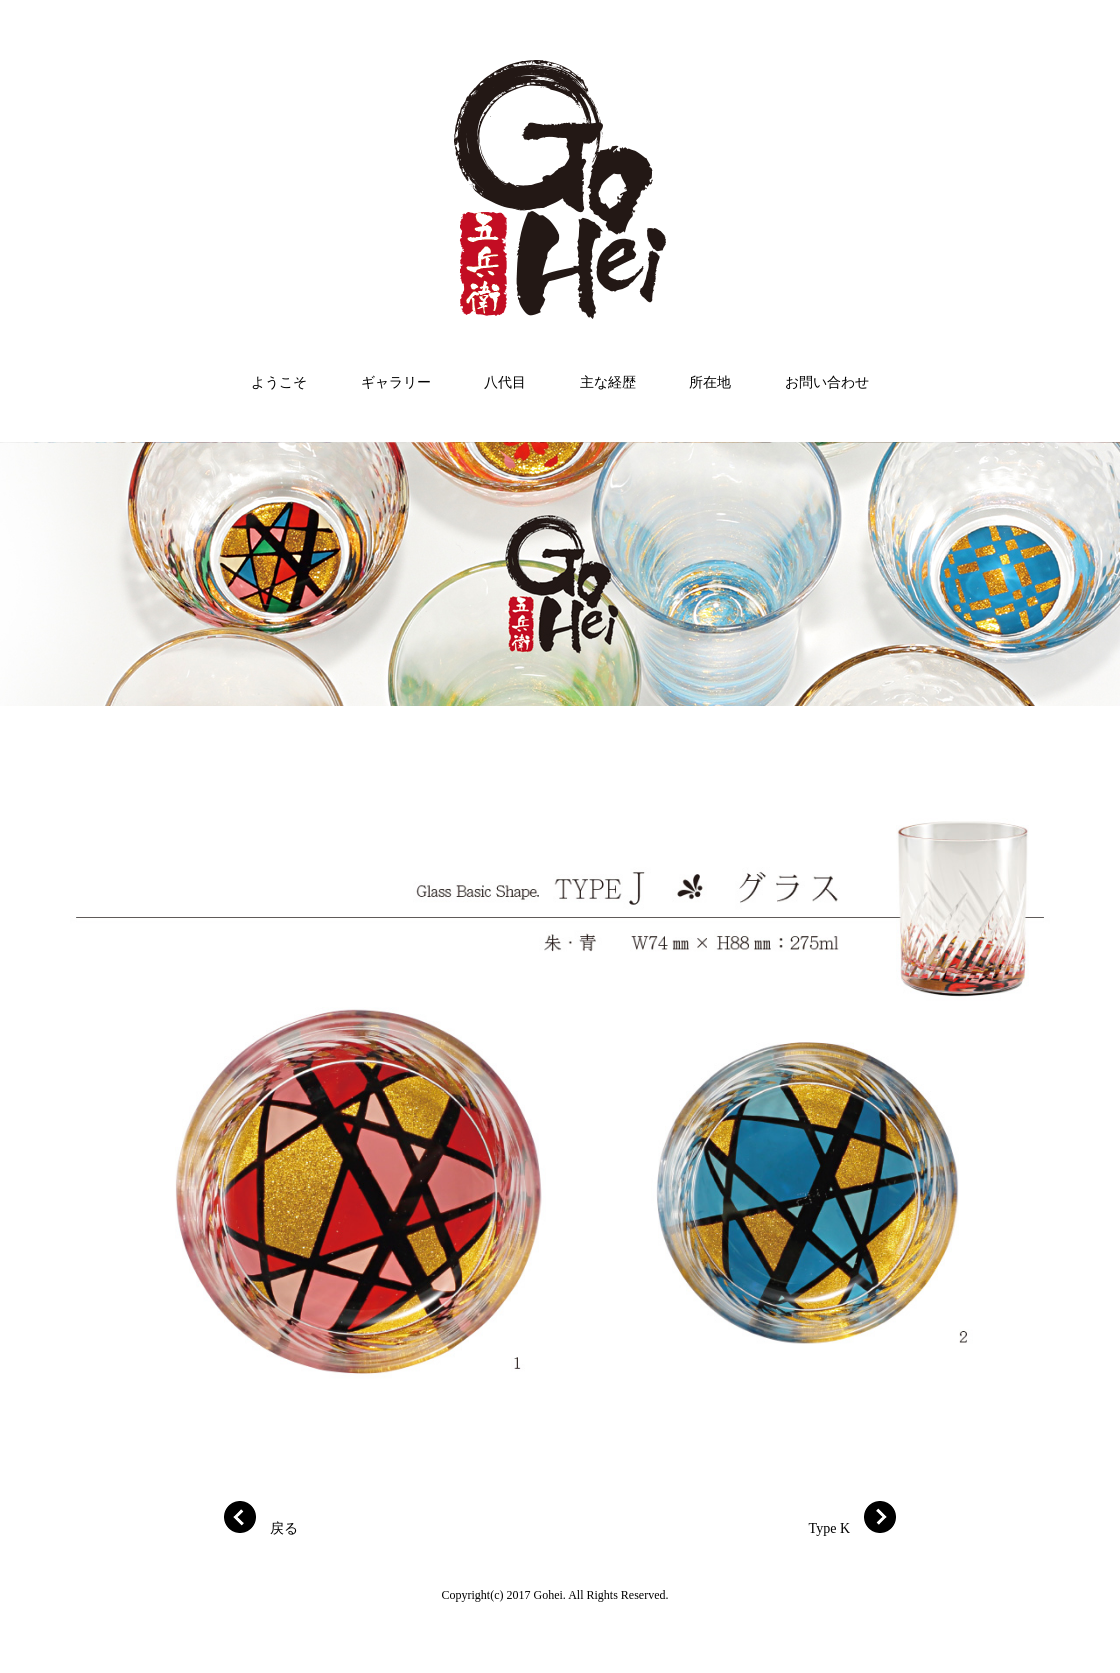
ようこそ (279, 382)
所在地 (710, 382)
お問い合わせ (827, 382)
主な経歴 (608, 382)
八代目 (505, 382)
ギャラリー (396, 382)
